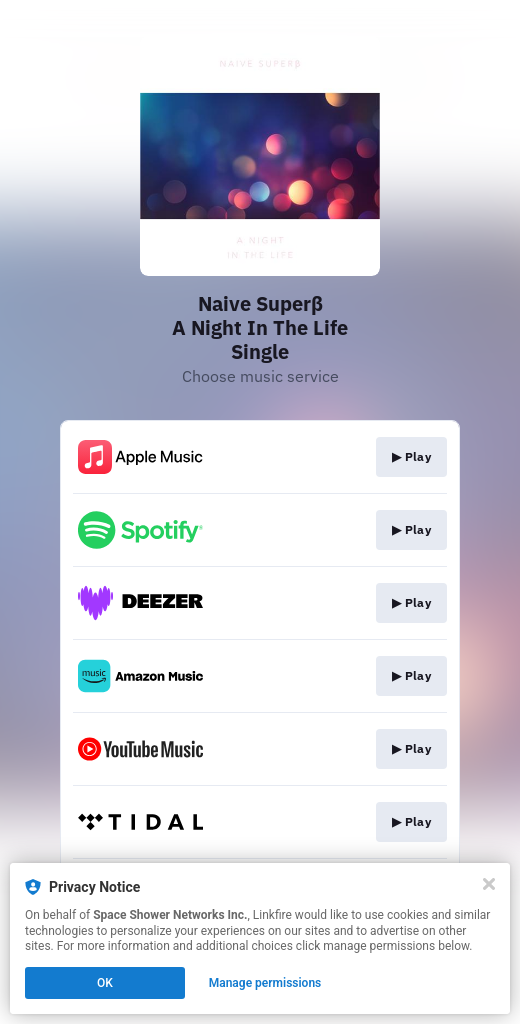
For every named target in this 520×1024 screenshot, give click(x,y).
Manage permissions (265, 983)
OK (105, 983)
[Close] (489, 884)
